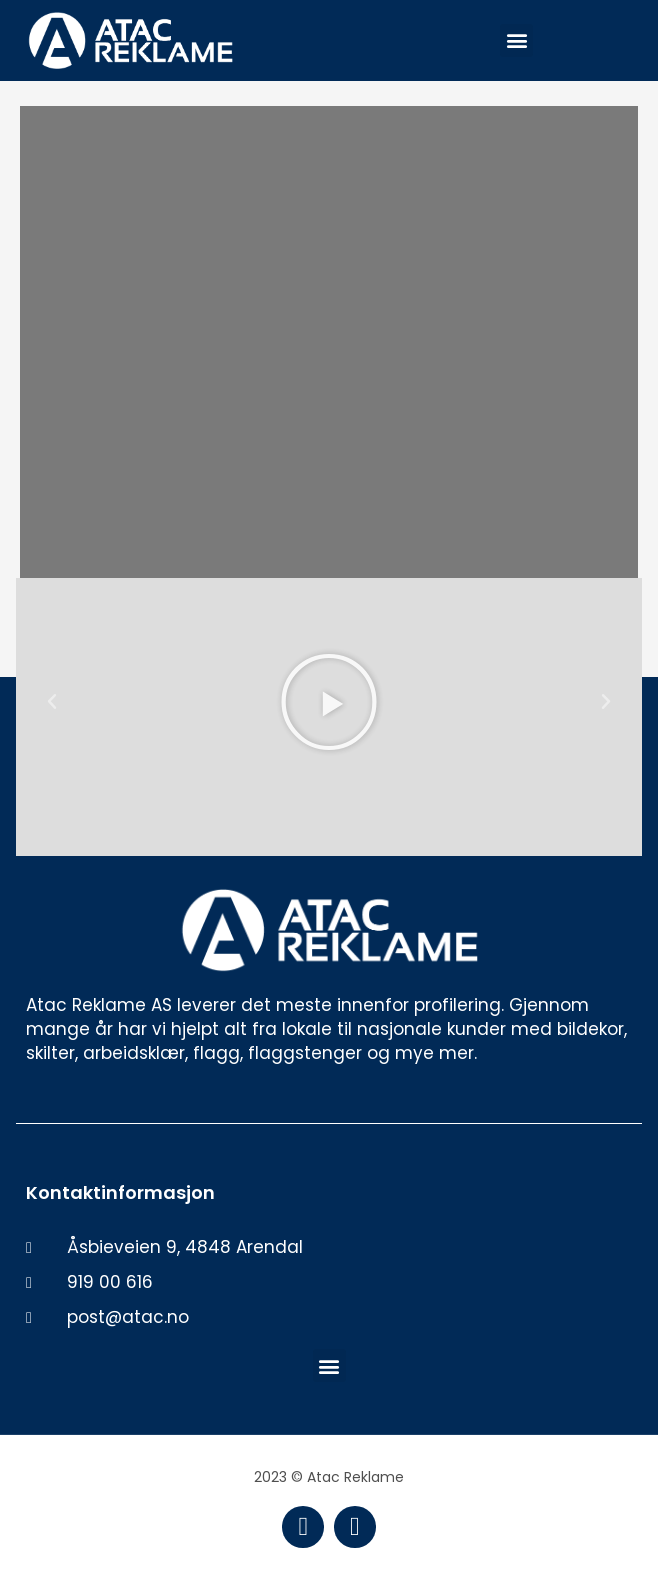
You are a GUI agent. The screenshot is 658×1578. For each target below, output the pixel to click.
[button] (516, 40)
